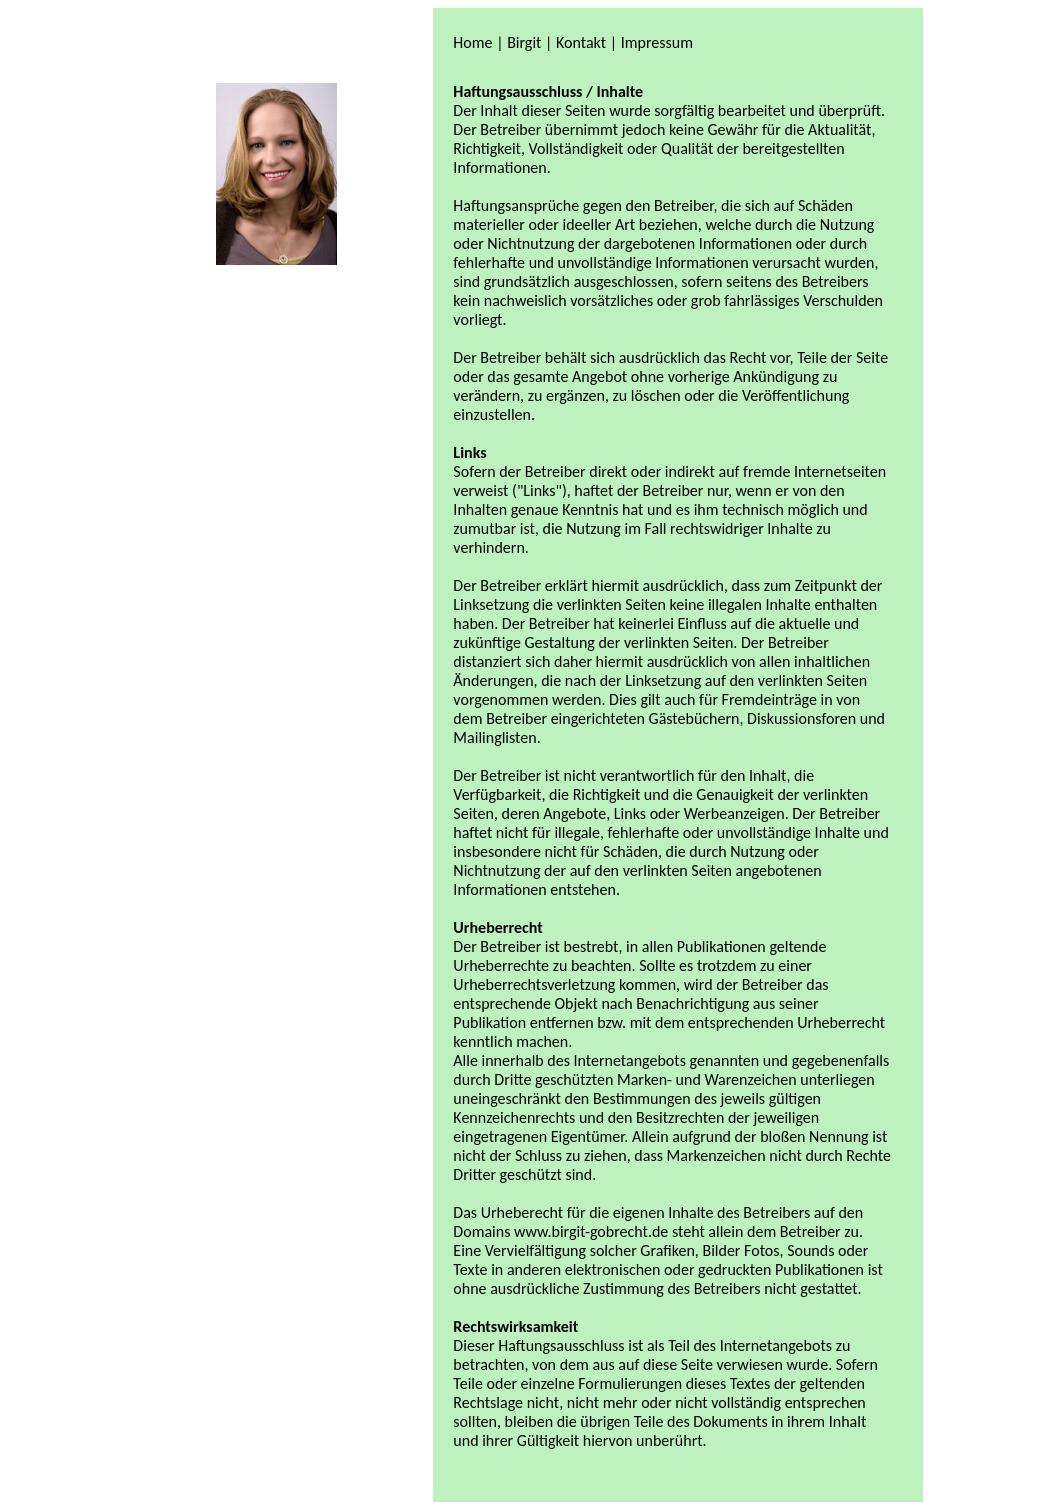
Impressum (657, 42)
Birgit (524, 42)
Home (472, 42)
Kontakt (581, 42)
